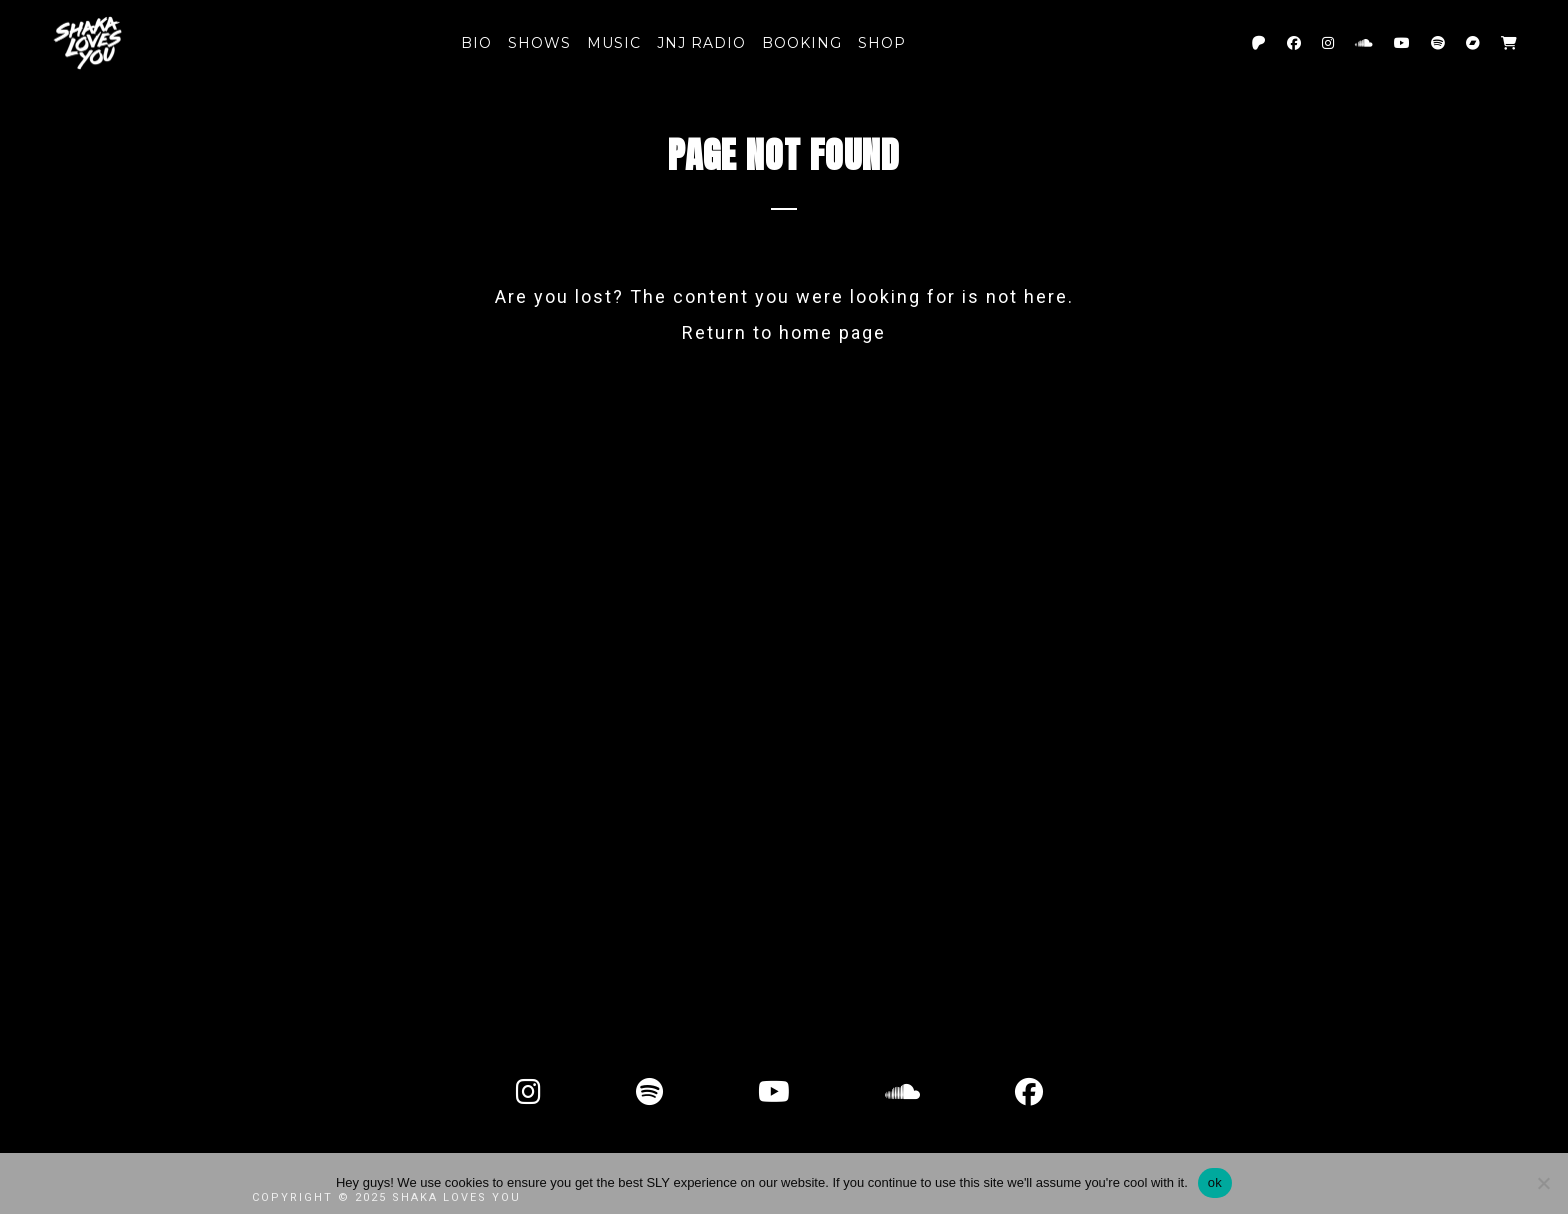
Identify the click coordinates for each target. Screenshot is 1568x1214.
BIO (476, 43)
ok (1215, 1182)
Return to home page (784, 332)
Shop (882, 43)
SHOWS (539, 43)
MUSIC (614, 43)
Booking (802, 43)
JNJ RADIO (701, 43)
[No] (1543, 1183)
